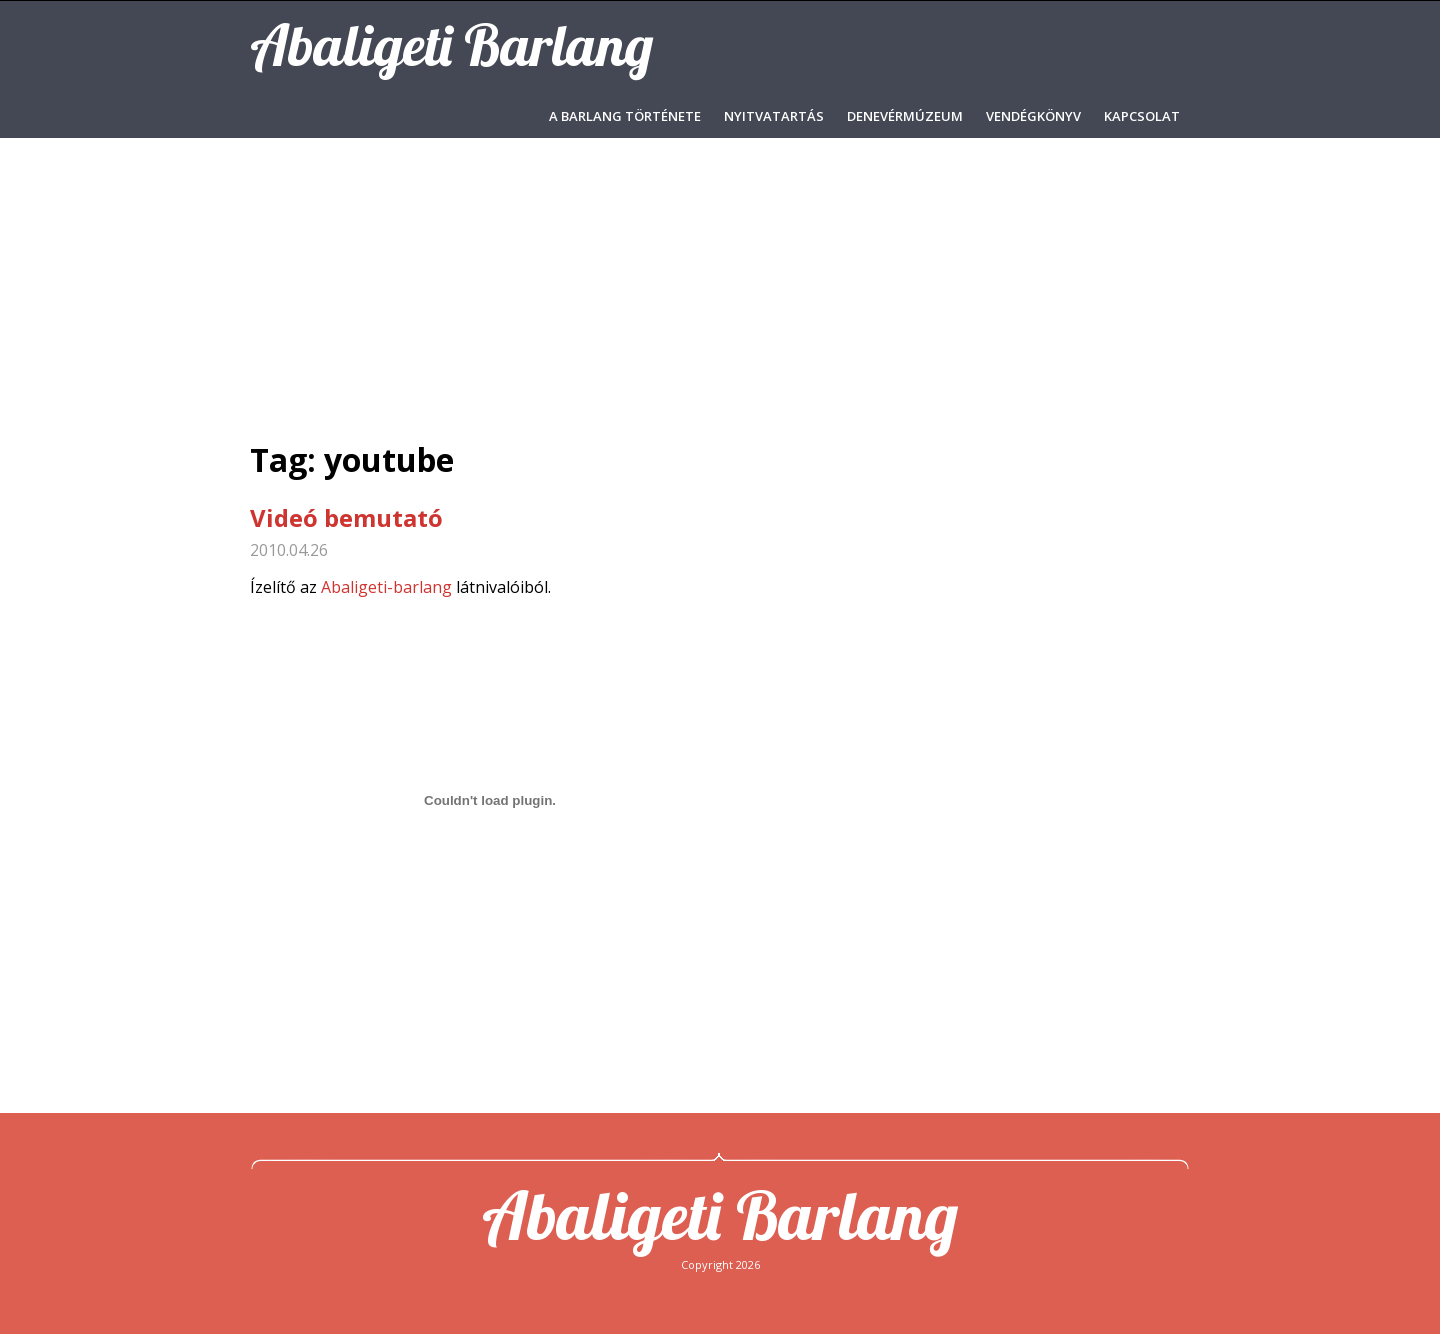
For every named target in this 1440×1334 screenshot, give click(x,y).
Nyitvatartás (774, 116)
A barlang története (625, 116)
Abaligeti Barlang (720, 1215)
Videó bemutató (346, 517)
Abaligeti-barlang (386, 587)
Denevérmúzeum (905, 116)
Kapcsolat (1142, 116)
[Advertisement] (720, 288)
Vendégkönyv (1033, 116)
